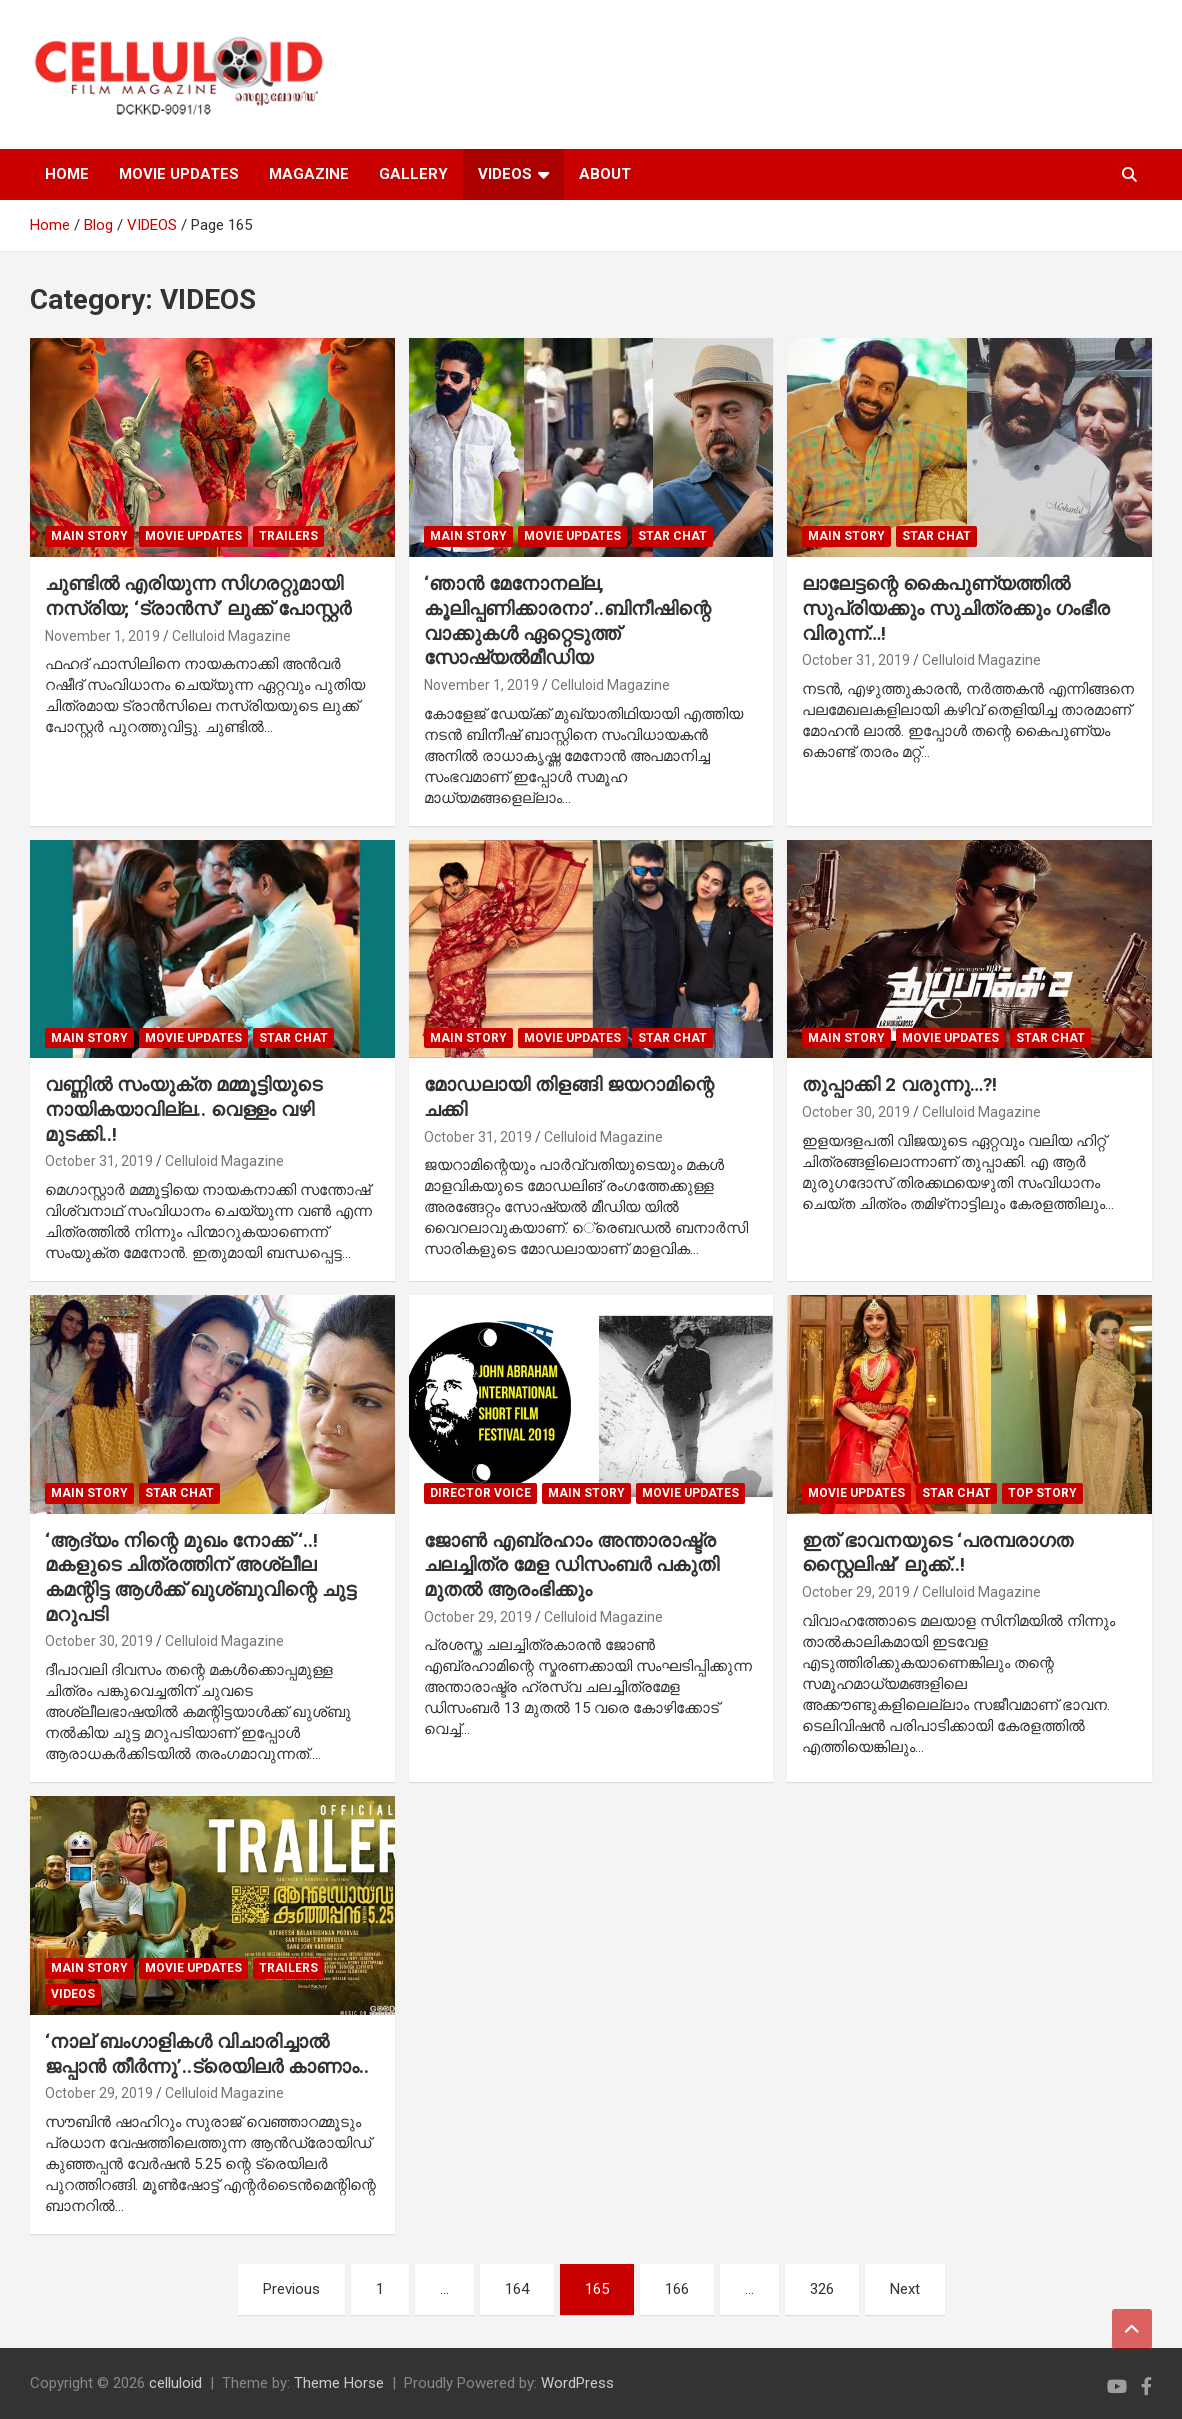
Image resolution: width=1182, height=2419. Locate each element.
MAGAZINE (309, 174)
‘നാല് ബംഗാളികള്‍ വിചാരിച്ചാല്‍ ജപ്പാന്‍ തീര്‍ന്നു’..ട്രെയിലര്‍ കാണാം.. (207, 2054)
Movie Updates (193, 536)
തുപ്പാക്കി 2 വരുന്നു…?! (899, 1084)
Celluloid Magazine (231, 636)
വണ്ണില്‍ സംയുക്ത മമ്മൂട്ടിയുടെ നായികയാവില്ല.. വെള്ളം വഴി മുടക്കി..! (183, 1109)
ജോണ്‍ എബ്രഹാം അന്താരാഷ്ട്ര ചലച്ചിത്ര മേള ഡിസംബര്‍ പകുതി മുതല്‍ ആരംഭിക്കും (571, 1565)
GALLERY (413, 174)
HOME (67, 174)
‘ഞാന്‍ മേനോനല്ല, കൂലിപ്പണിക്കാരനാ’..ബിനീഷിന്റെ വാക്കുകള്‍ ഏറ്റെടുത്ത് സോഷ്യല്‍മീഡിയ (567, 620)
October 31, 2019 (856, 660)
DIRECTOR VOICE (480, 1493)
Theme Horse (339, 2383)
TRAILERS (288, 536)
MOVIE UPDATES (179, 174)
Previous (291, 2289)
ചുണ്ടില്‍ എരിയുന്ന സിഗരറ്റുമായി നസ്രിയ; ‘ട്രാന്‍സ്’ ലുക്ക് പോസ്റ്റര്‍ (198, 596)
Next (905, 2289)
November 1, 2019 (102, 636)
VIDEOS (505, 174)
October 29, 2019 (478, 1617)
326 (822, 2289)
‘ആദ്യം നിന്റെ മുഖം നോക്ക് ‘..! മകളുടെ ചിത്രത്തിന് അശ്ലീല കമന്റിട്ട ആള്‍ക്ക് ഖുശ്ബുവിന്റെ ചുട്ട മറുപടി (200, 1577)
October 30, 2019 (856, 1112)
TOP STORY (1042, 1493)
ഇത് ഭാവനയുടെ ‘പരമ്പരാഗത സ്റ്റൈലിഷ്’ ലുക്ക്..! (937, 1553)
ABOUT (605, 174)
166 (677, 2289)
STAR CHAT (672, 536)
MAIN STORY (89, 536)
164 (517, 2289)
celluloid (175, 2383)
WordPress (577, 2383)
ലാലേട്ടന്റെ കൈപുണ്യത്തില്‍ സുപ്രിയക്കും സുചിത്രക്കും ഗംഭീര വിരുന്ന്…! (956, 608)
